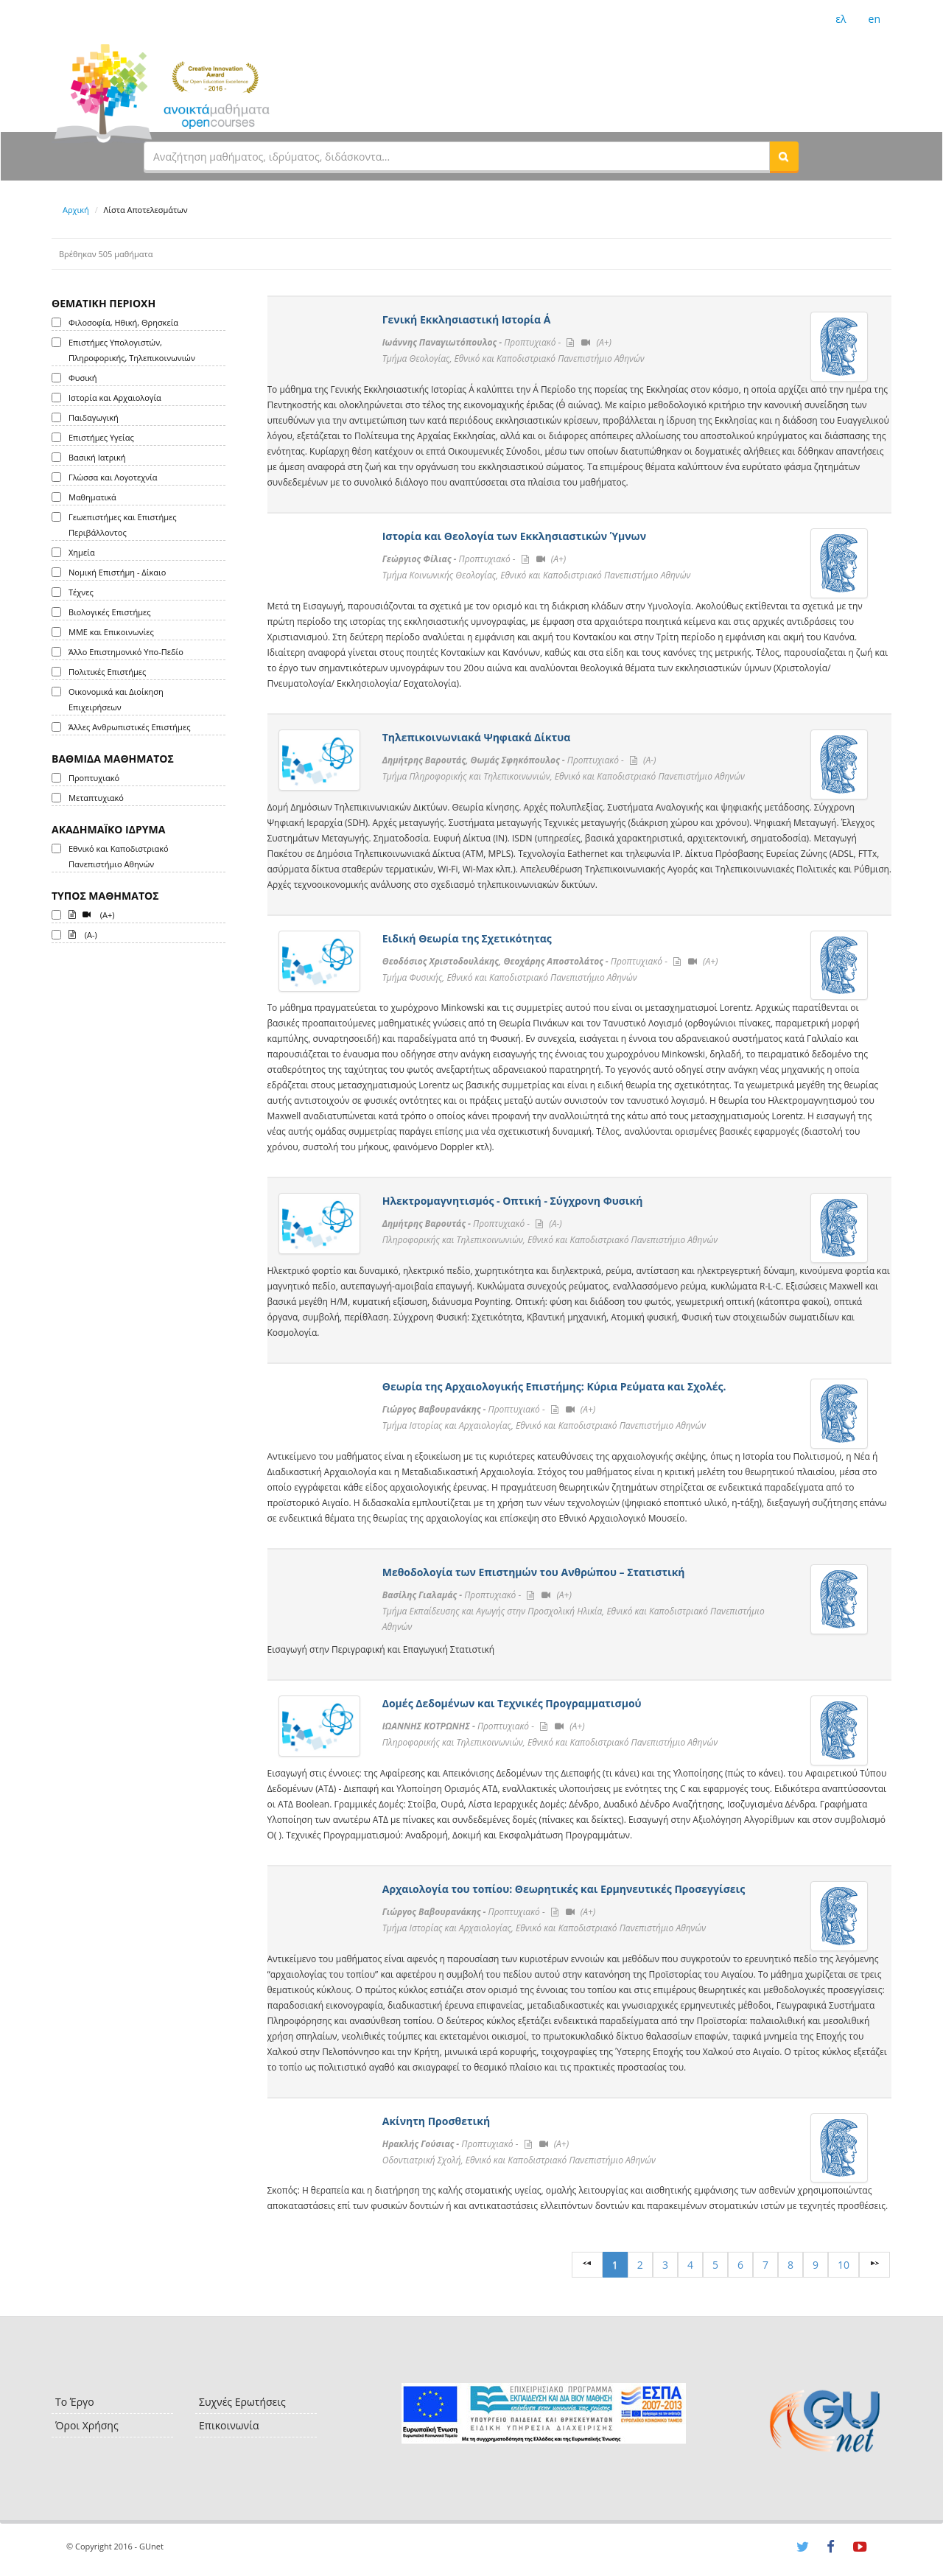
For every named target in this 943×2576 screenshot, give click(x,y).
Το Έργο (74, 2402)
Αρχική (76, 209)
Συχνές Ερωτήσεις (242, 2402)
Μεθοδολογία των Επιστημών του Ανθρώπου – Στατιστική (533, 1572)
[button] (784, 156)
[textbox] (457, 156)
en (874, 19)
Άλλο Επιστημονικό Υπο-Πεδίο (126, 651)
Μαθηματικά (92, 497)
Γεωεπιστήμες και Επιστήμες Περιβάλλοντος (123, 524)
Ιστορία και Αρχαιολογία (115, 397)
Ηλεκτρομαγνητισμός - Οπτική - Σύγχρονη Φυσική (512, 1201)
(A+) (92, 913)
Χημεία (82, 552)
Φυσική (83, 377)
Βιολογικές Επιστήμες (110, 611)
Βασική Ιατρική (97, 457)
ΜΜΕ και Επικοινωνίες (111, 631)
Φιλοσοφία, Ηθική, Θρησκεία (123, 322)
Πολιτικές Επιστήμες (107, 671)
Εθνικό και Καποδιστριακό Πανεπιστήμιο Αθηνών (119, 856)
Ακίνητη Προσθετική (436, 2121)
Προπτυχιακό (94, 777)
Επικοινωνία (229, 2425)
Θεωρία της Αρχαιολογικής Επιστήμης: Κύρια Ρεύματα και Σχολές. (554, 1386)
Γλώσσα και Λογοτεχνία (113, 477)
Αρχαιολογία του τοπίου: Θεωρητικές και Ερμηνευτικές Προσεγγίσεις (564, 1889)
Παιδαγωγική (94, 417)
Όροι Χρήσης (87, 2425)
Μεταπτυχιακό (96, 797)
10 (843, 2265)
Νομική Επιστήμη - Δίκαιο (117, 572)
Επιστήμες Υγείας (101, 437)
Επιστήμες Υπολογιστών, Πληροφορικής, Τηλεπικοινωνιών (132, 350)
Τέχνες (81, 592)
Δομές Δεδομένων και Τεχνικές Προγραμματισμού (512, 1703)
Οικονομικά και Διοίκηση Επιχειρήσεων (116, 699)
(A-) (83, 933)
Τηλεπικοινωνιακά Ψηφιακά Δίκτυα (476, 737)
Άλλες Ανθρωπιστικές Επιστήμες (129, 726)
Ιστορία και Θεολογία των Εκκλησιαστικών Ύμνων (514, 536)
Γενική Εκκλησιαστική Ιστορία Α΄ (466, 319)
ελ (840, 19)
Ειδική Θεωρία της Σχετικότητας (467, 938)
